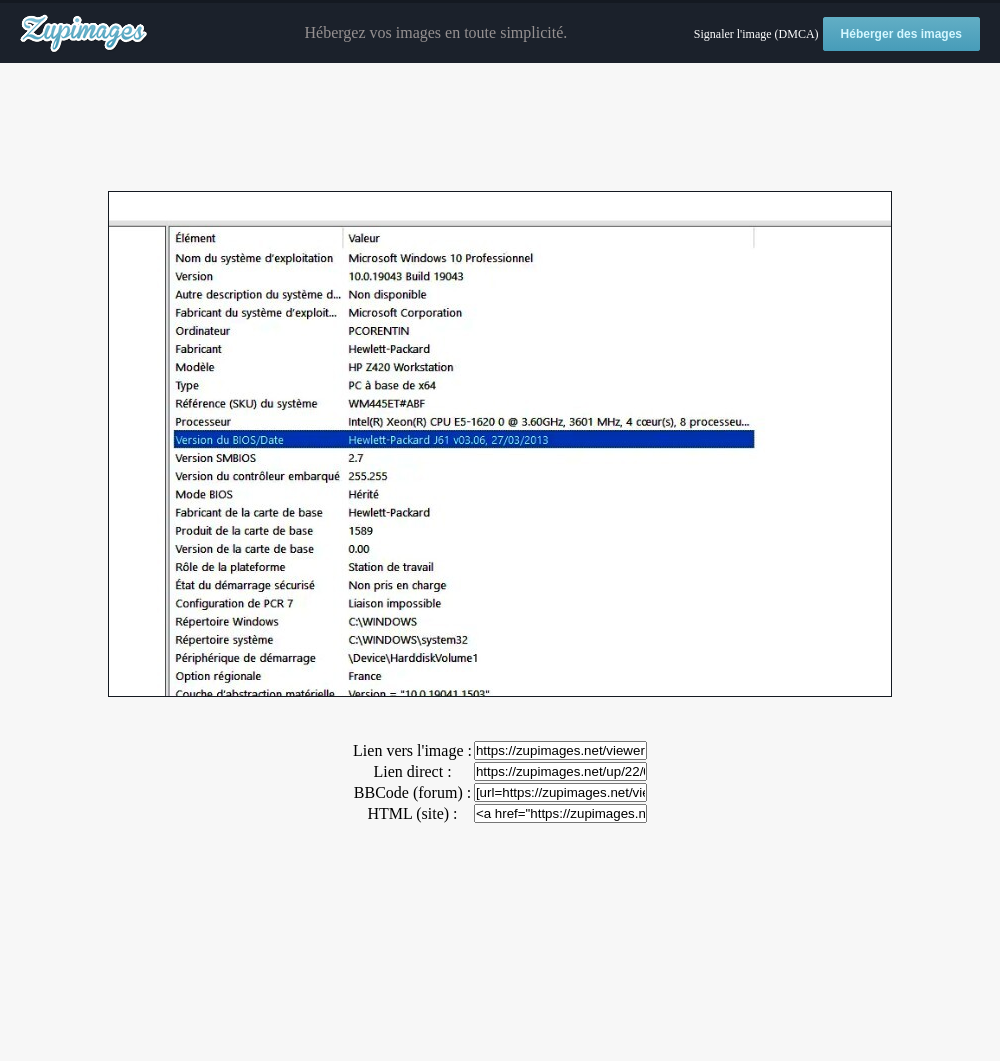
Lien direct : (412, 771)
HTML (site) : (412, 813)
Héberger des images (901, 34)
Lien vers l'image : (412, 750)
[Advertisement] (500, 128)
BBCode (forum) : (412, 792)
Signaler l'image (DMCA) (756, 34)
